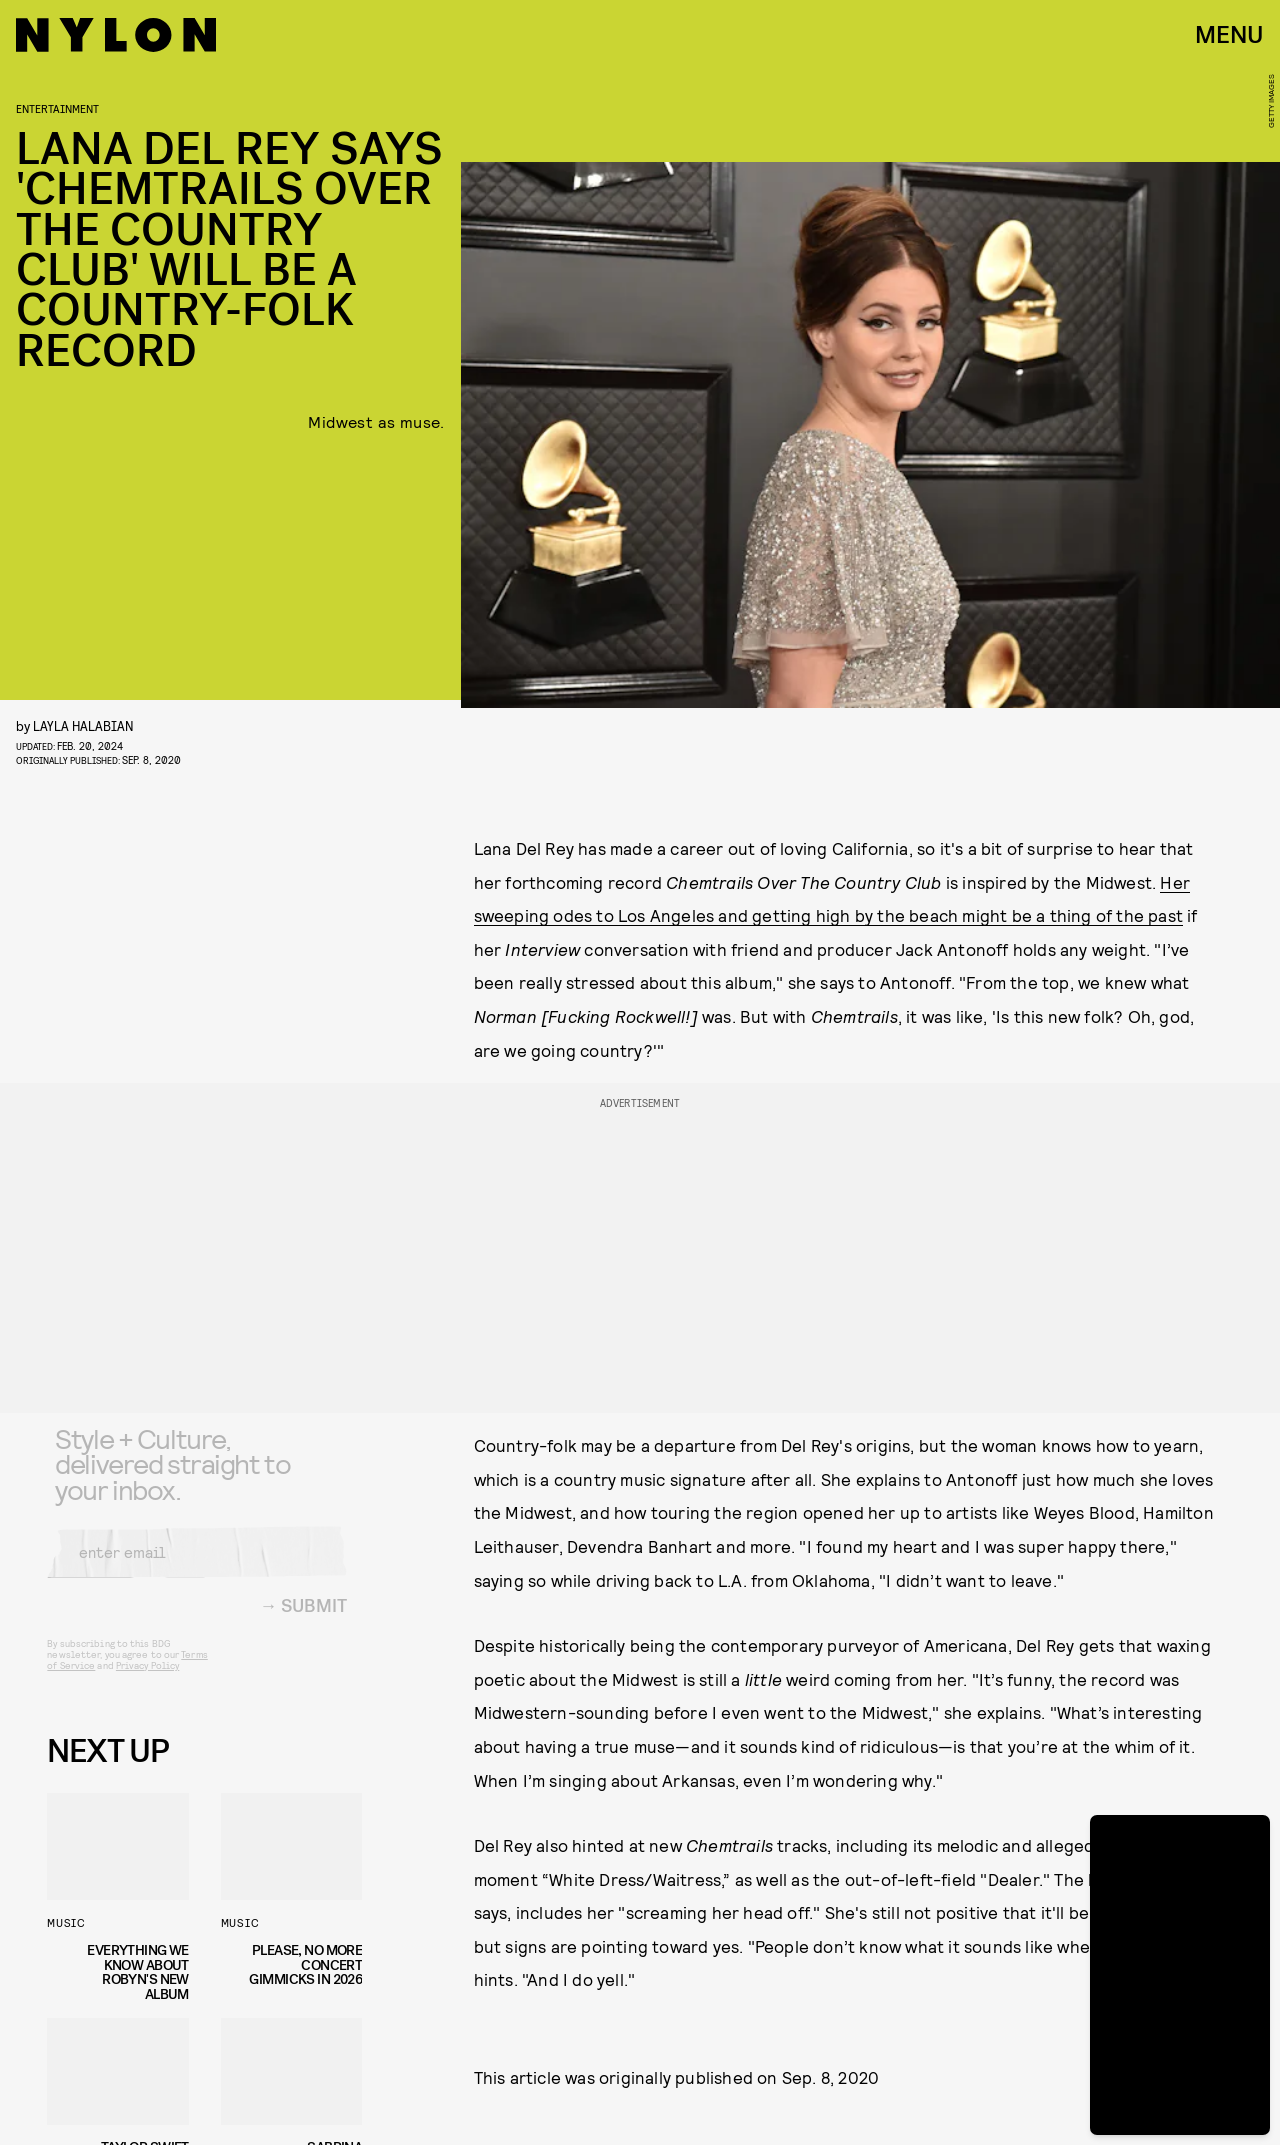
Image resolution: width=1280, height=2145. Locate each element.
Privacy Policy (147, 1680)
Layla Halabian (83, 725)
